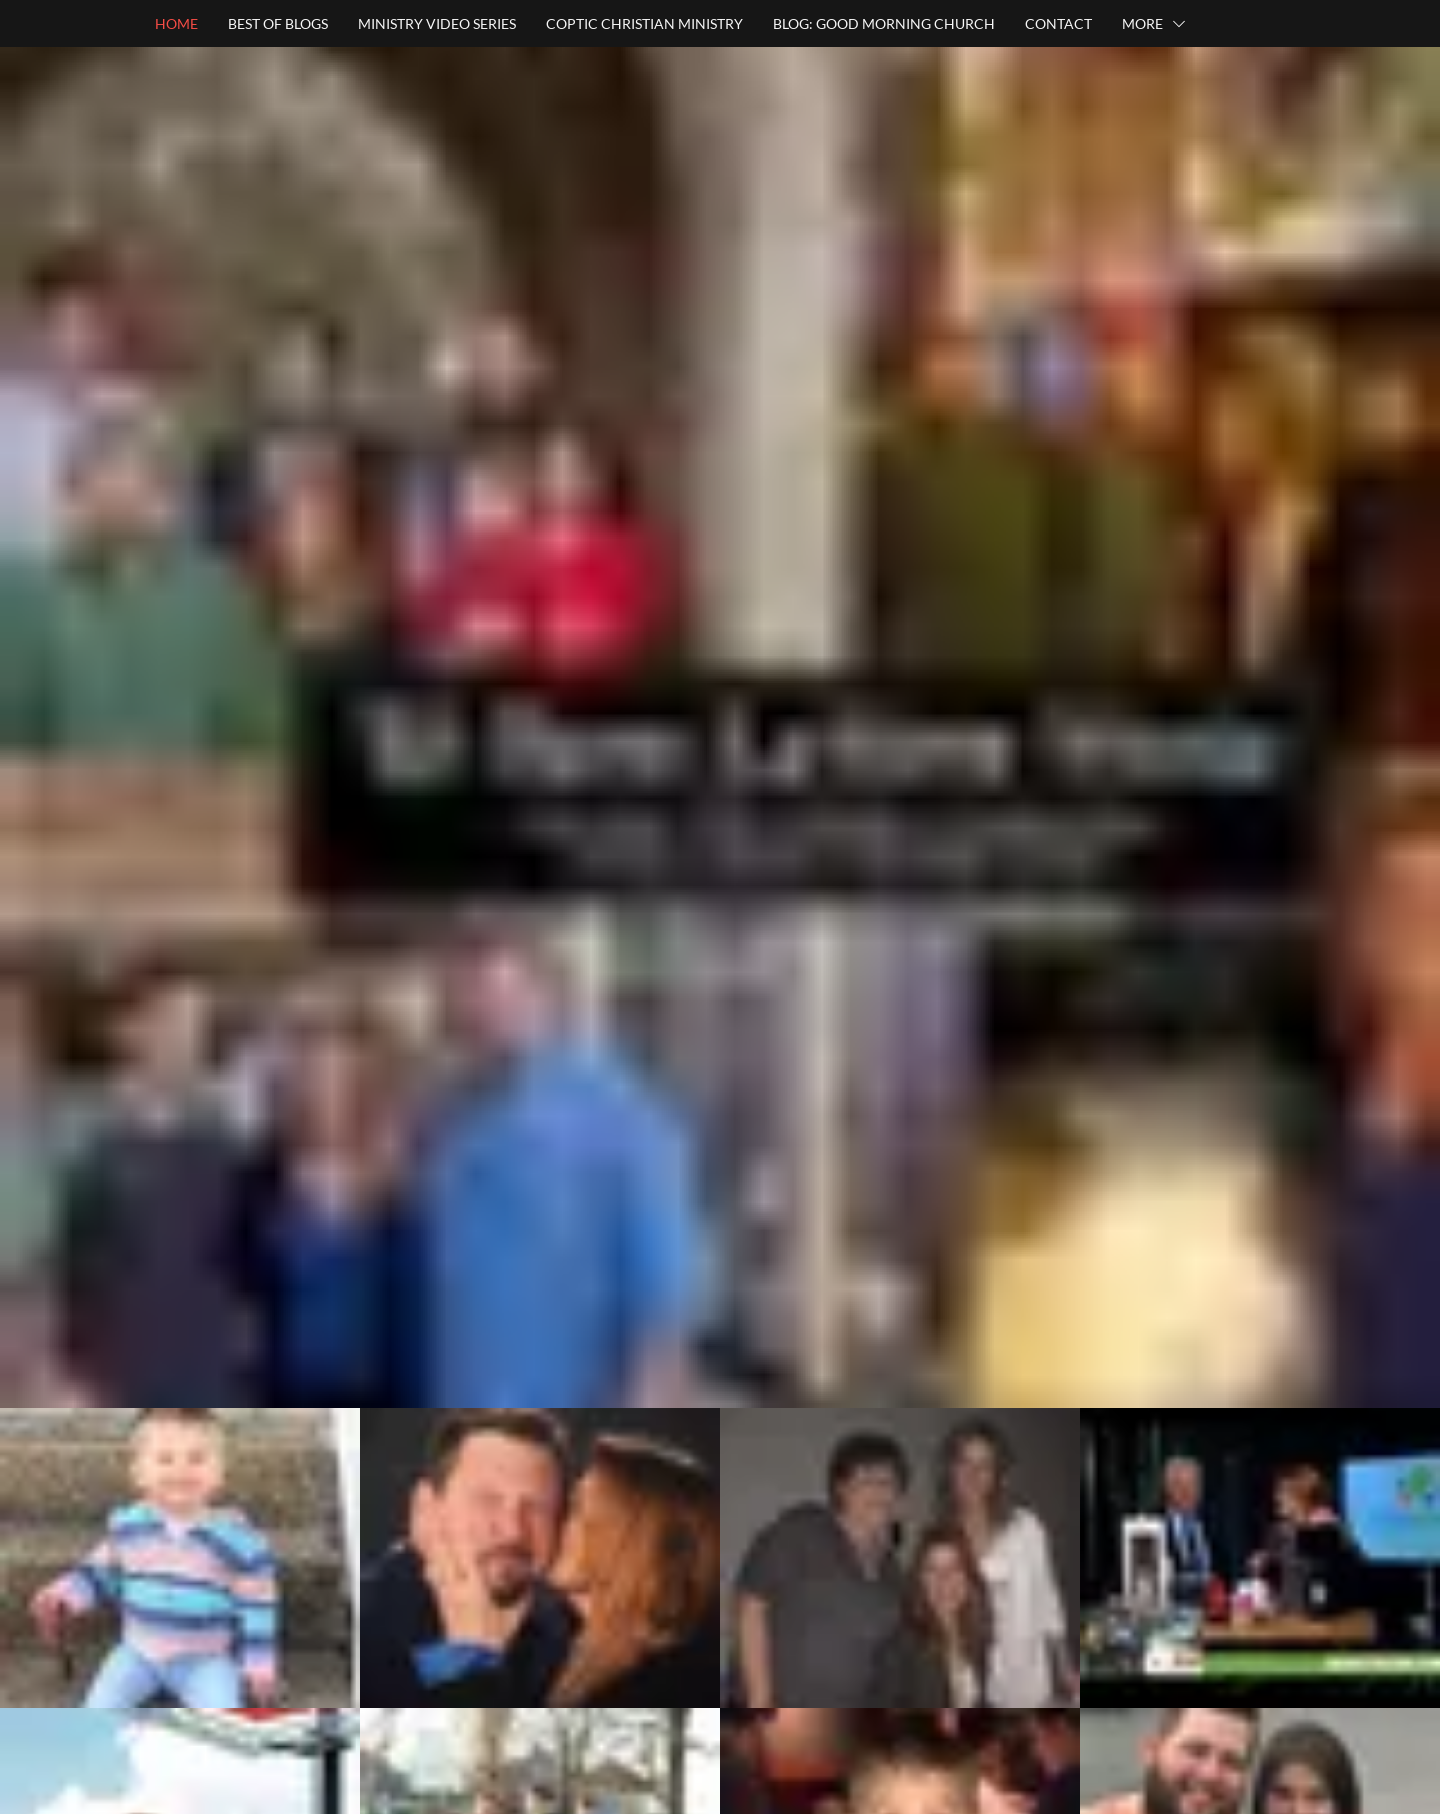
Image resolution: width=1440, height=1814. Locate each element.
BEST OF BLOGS (278, 23)
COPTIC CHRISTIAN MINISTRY (644, 23)
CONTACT (1058, 23)
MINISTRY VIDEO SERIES (437, 23)
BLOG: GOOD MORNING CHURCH (884, 23)
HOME (176, 23)
